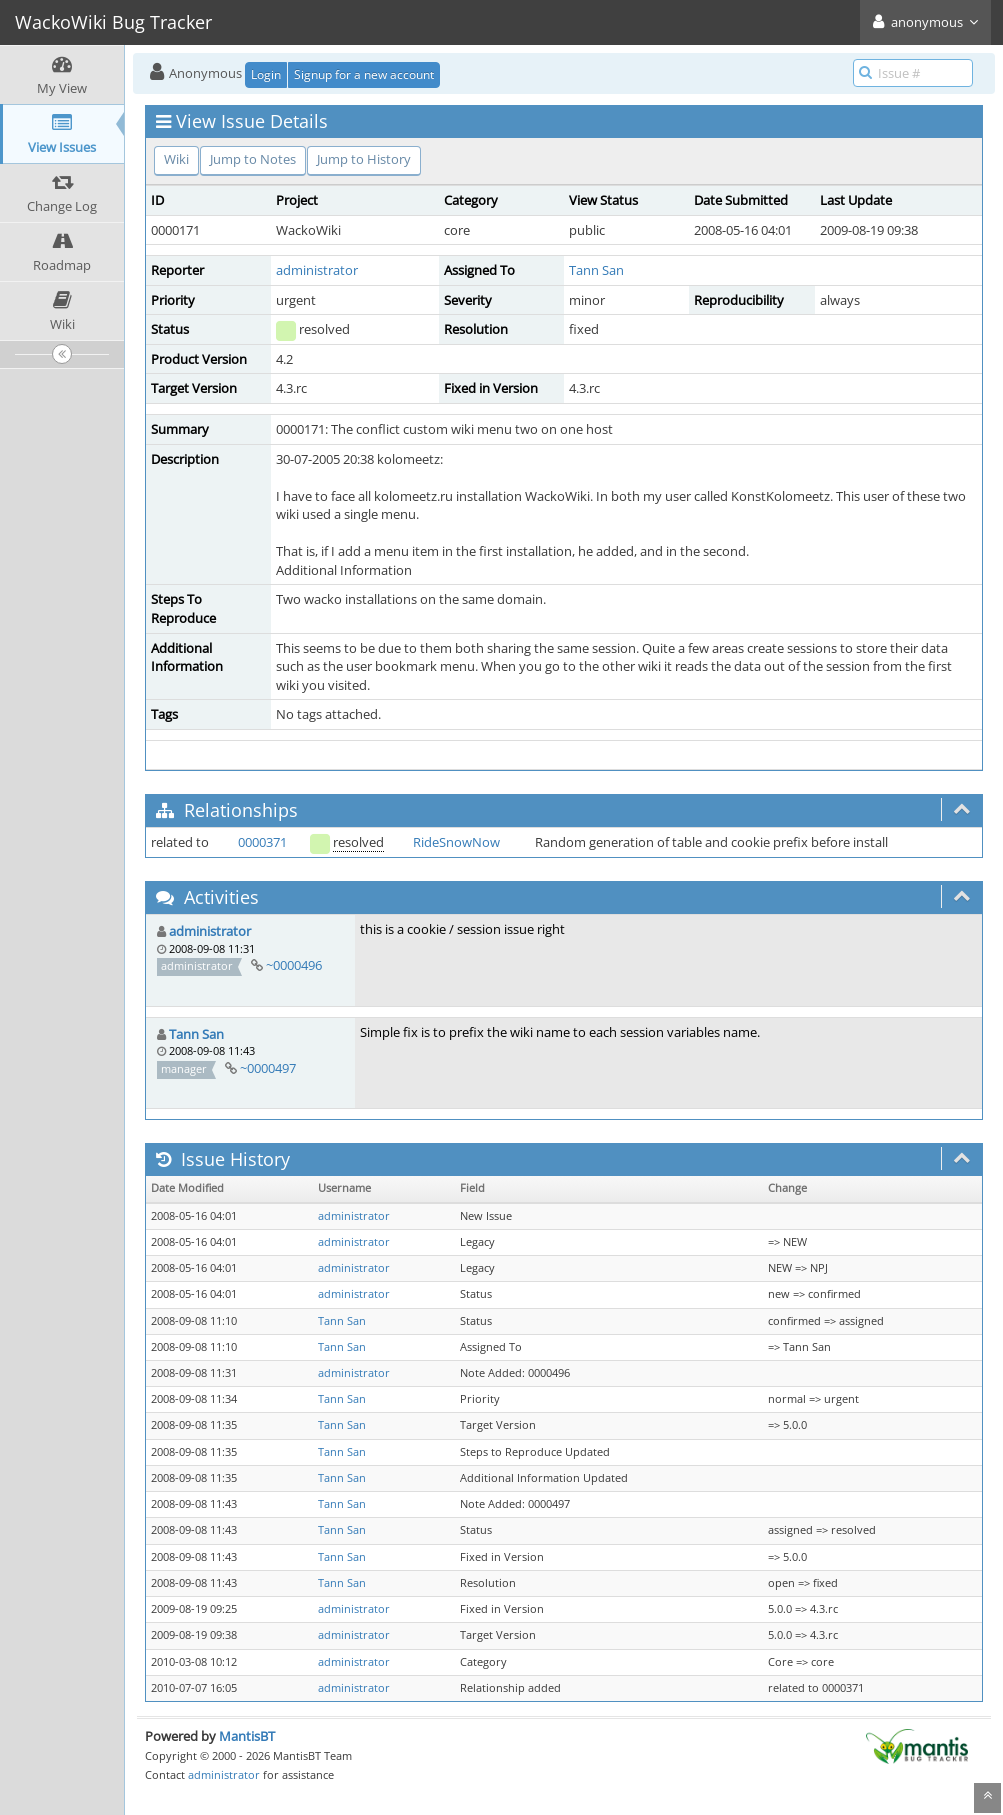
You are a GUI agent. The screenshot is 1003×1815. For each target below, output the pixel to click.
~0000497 (268, 1068)
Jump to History (364, 159)
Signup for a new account (364, 74)
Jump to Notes (253, 159)
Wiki (176, 159)
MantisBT (247, 1736)
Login (266, 74)
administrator (317, 270)
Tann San (596, 270)
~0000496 (294, 965)
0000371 (262, 842)
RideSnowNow (456, 842)
